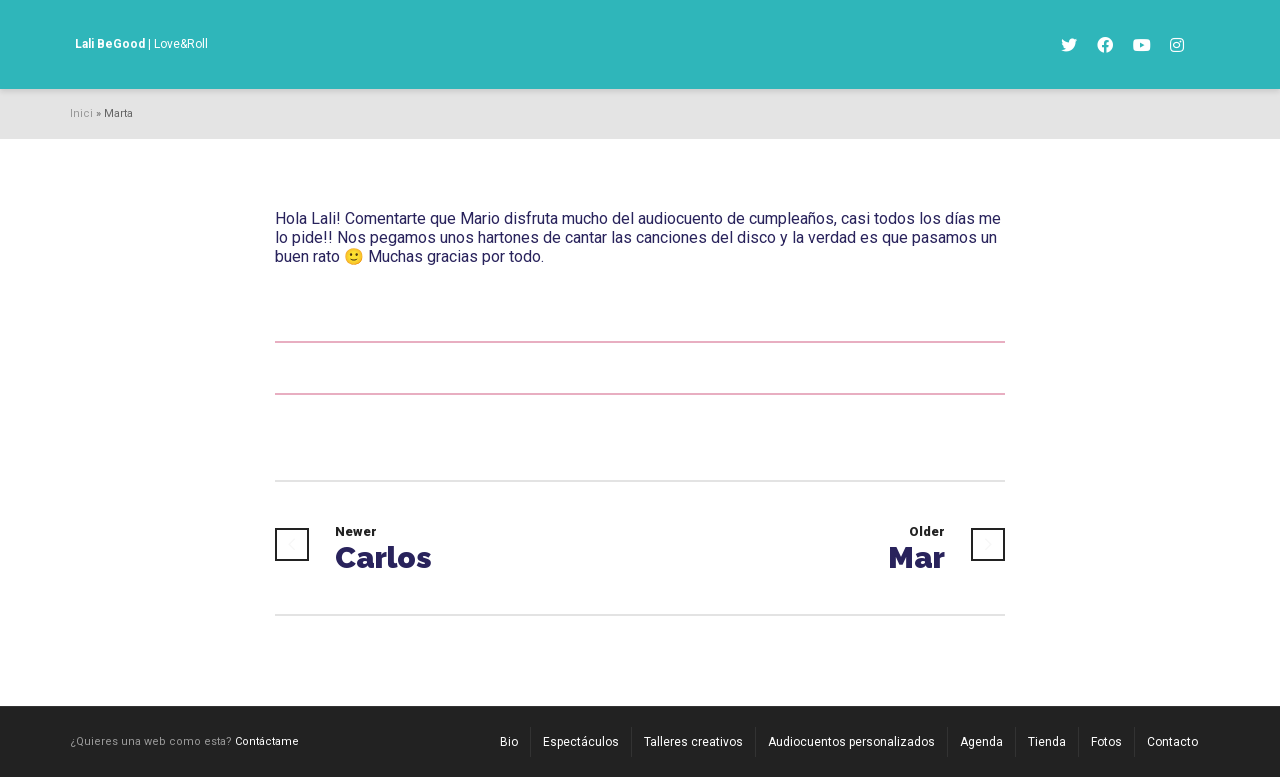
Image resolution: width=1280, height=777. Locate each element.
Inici (81, 113)
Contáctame (267, 741)
